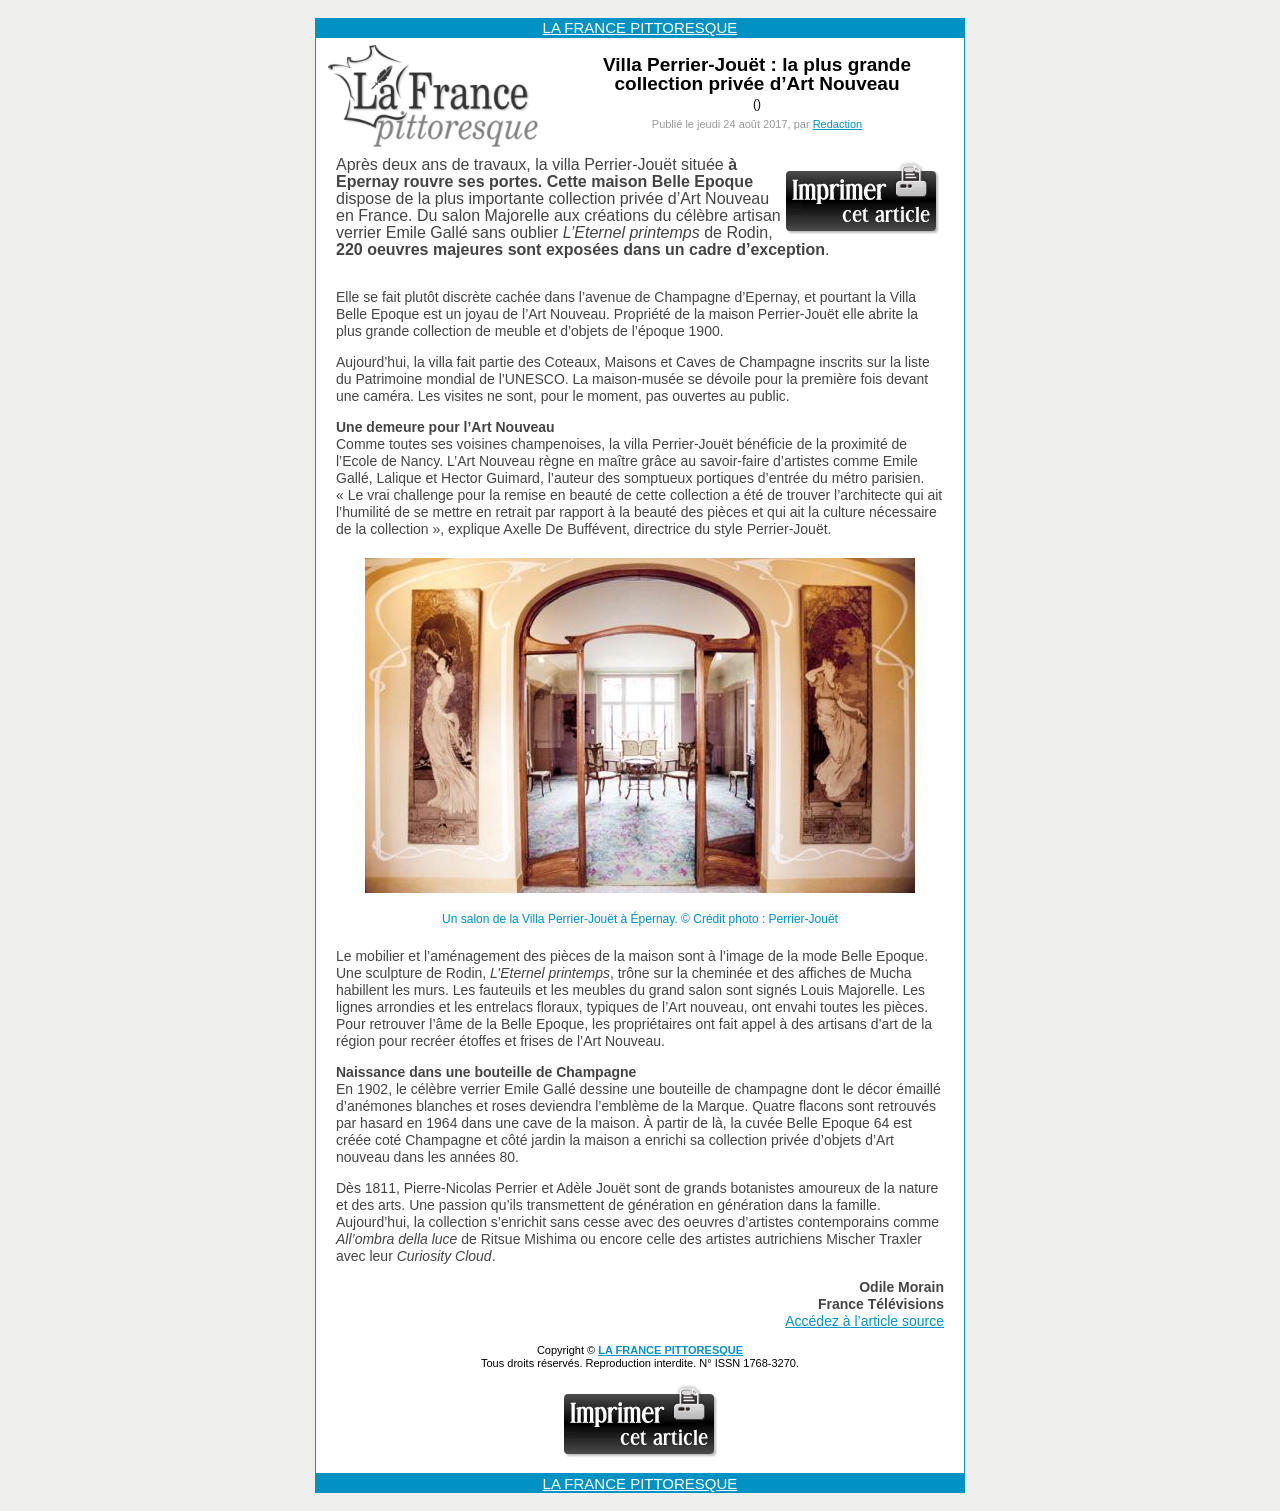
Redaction (838, 124)
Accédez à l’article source (864, 1321)
